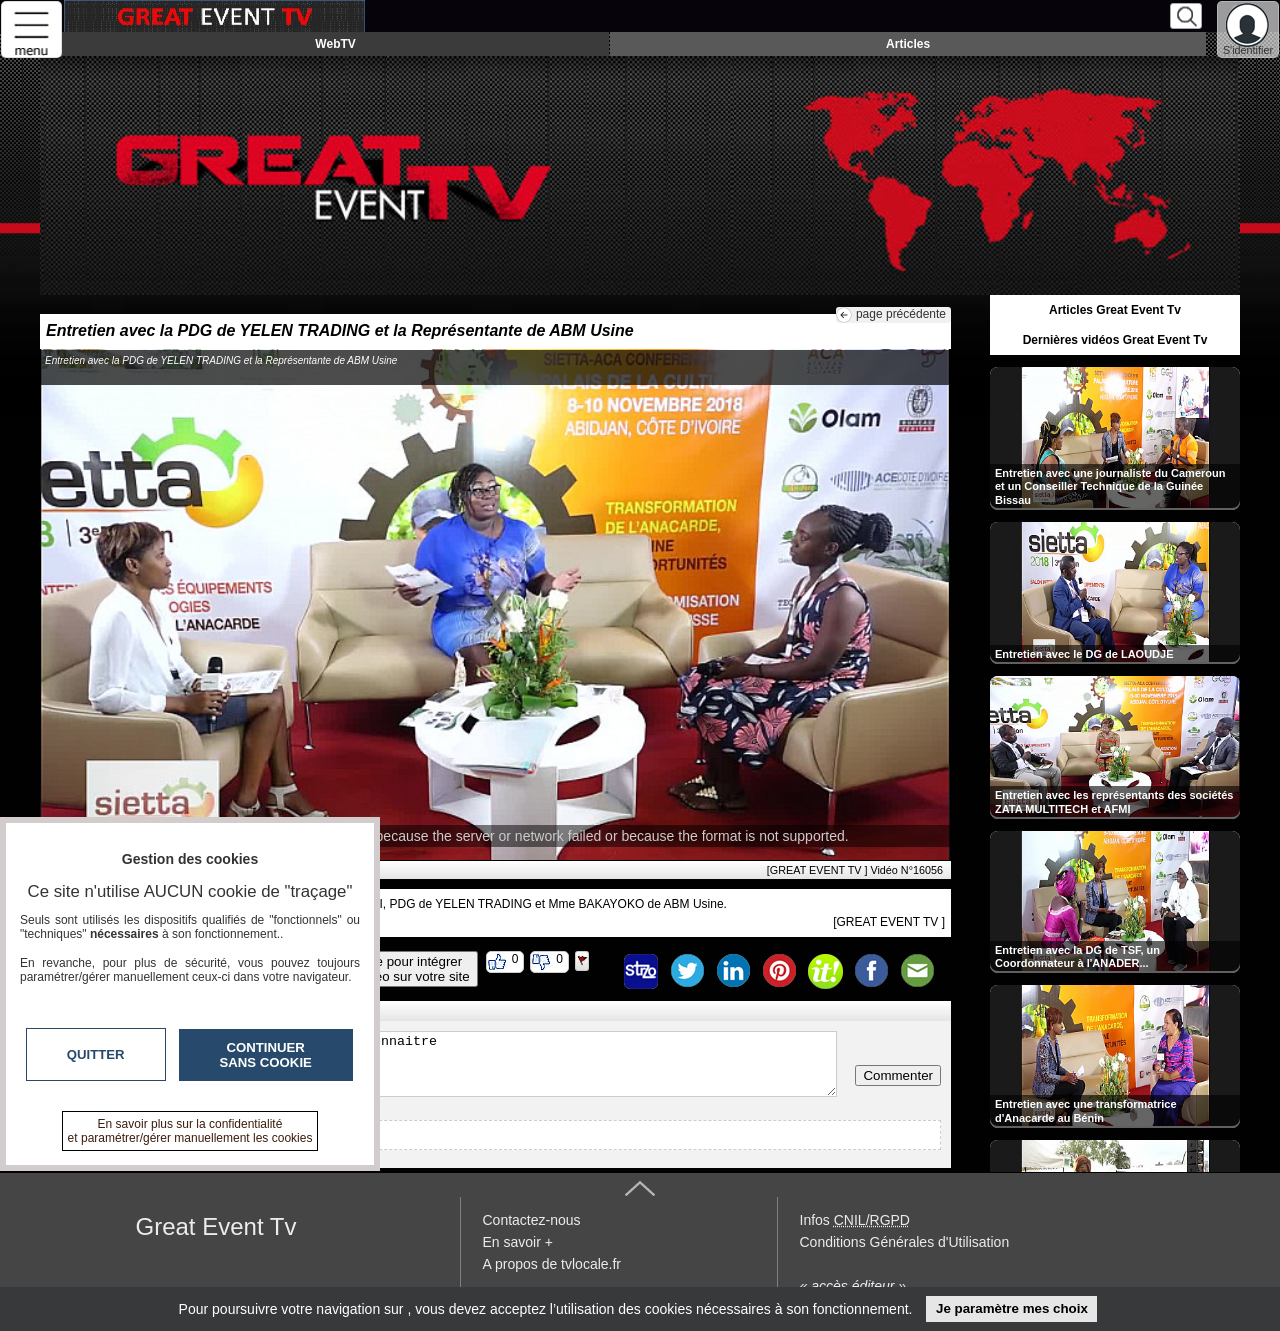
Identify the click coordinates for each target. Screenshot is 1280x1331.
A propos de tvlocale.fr (552, 1264)
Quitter (96, 1054)
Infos (855, 1220)
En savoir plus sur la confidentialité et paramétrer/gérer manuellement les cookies (190, 1131)
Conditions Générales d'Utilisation (905, 1242)
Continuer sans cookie (266, 1055)
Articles (908, 44)
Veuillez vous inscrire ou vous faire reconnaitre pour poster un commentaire (443, 1064)
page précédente (901, 314)
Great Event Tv (216, 1226)
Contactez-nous (532, 1220)
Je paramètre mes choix (1012, 1308)
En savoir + (518, 1242)
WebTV (335, 44)
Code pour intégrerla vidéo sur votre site (407, 969)
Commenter (898, 1075)
